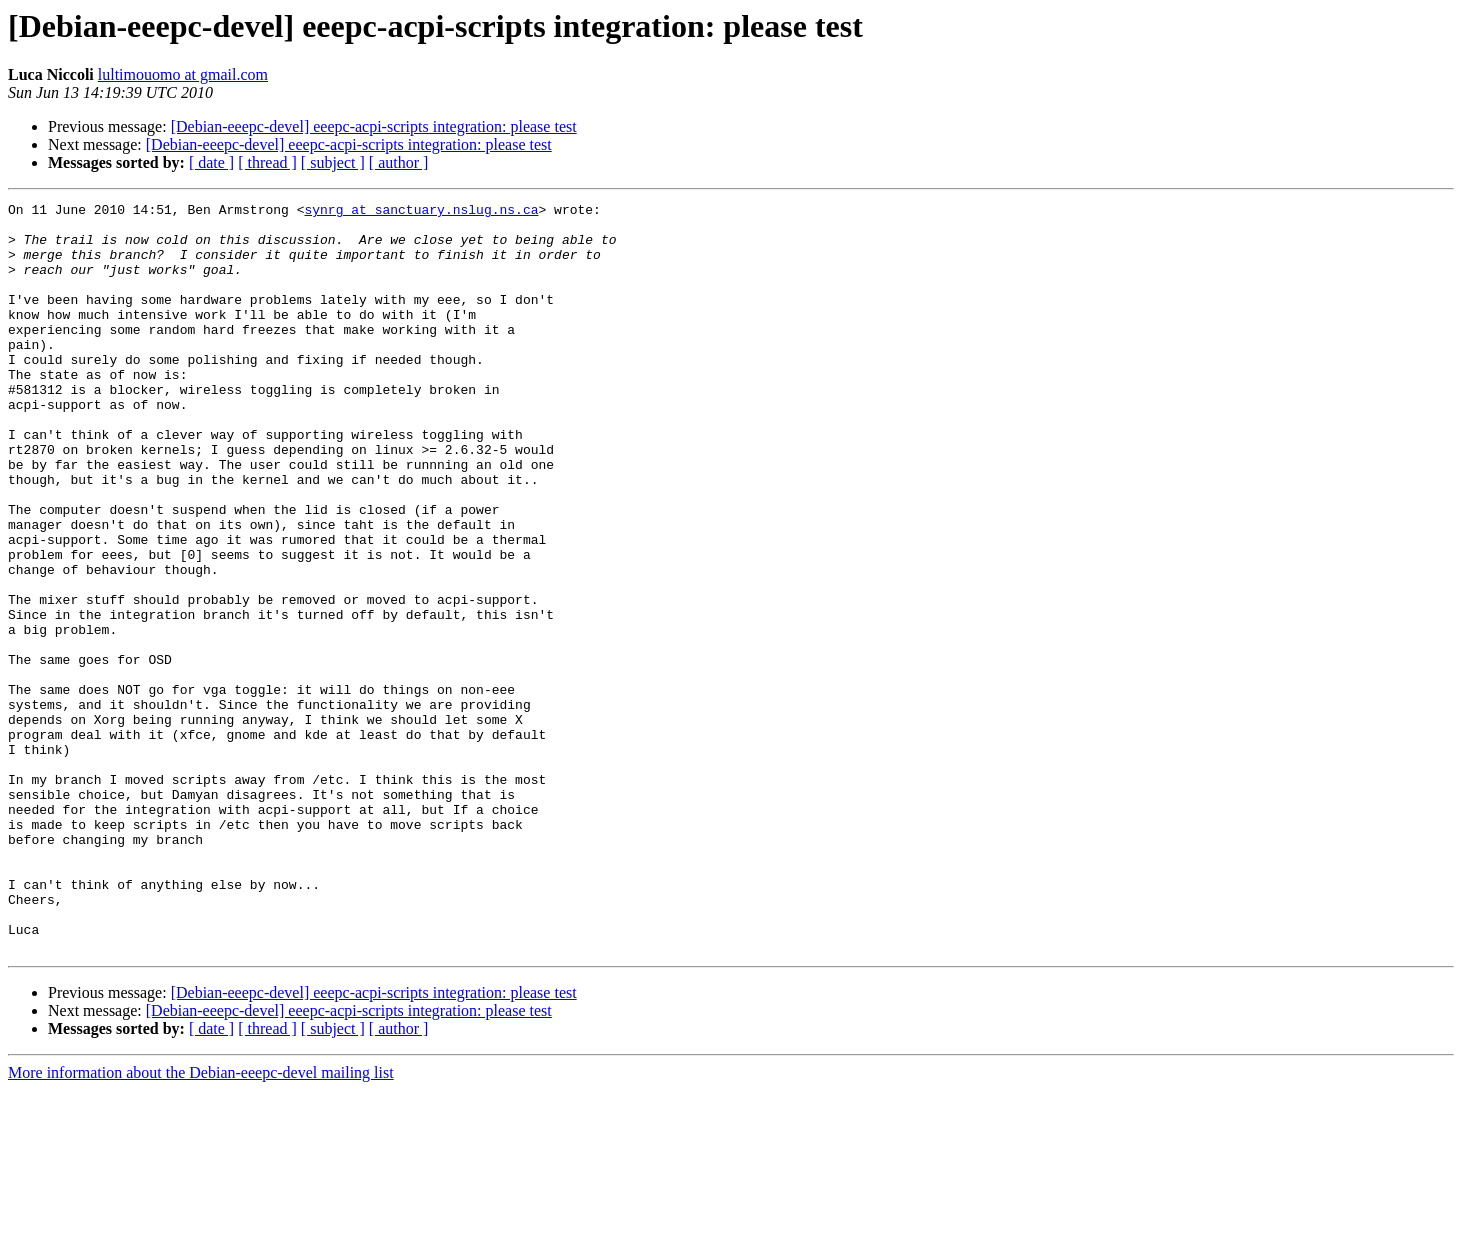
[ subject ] (333, 162)
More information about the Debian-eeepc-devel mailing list (201, 1222)
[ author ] (399, 162)
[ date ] (211, 162)
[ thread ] (267, 162)
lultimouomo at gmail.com (183, 74)
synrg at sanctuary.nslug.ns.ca (421, 212)
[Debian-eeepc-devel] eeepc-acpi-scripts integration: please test (374, 126)
